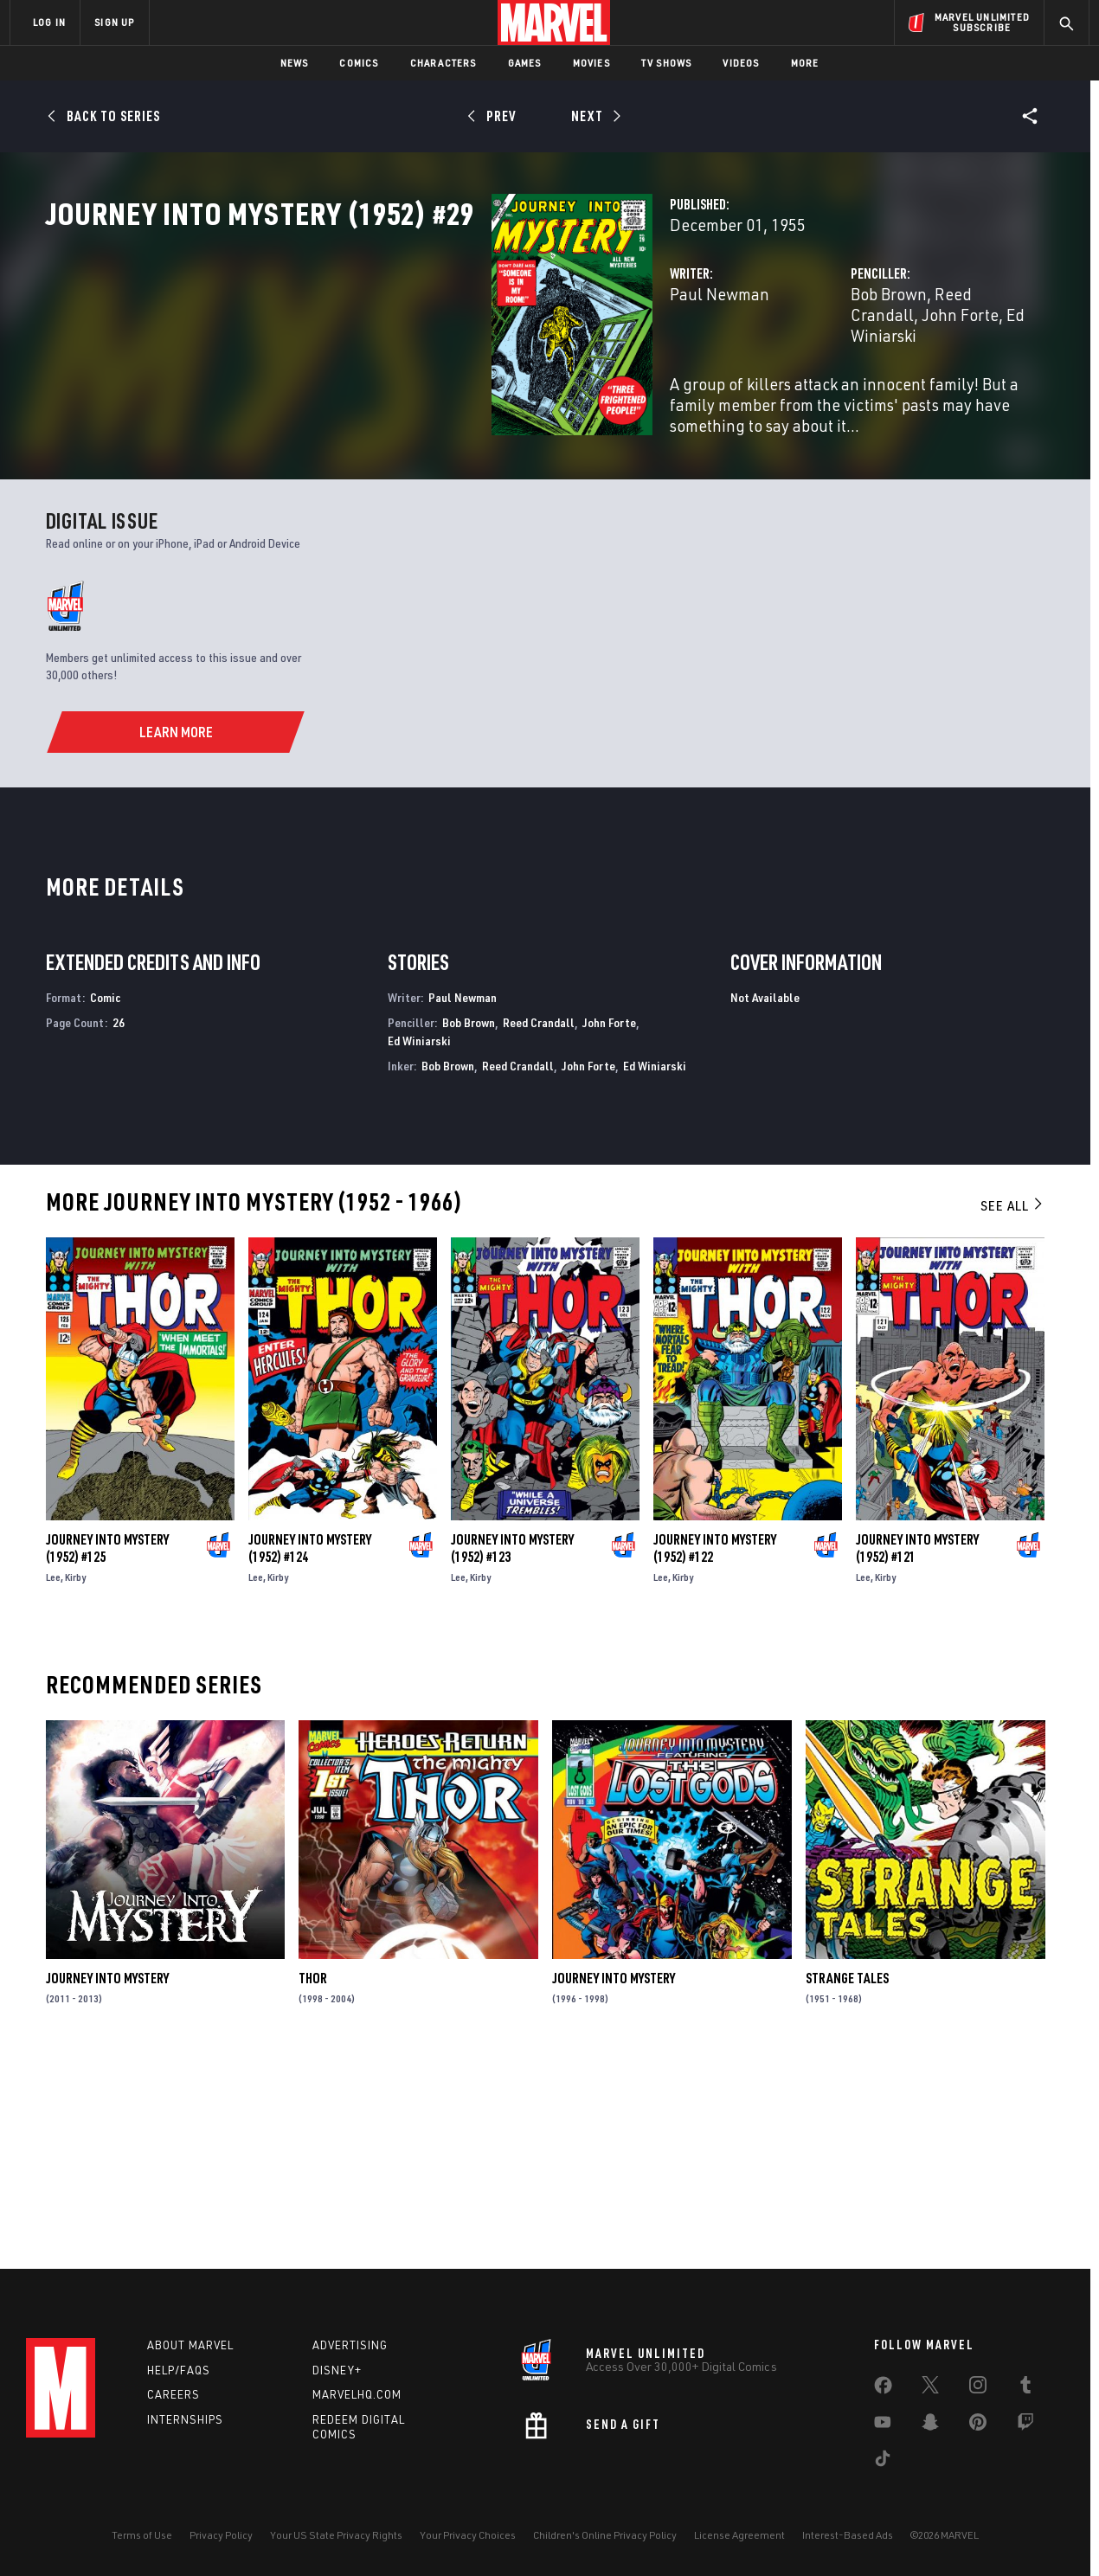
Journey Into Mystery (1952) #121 (917, 1748)
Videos (741, 62)
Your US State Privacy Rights (336, 2534)
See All (1012, 1405)
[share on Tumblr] (1025, 2388)
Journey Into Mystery (107, 2178)
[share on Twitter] (930, 2388)
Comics (358, 62)
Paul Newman (407, 370)
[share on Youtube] (882, 2425)
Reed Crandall (830, 370)
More (805, 62)
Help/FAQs (178, 2370)
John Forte (928, 370)
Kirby (75, 1776)
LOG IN (49, 22)
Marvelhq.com (357, 2394)
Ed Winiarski (419, 1240)
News (294, 62)
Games (525, 62)
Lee (53, 1776)
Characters (443, 62)
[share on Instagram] (978, 2388)
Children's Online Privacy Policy (605, 2534)
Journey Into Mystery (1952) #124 (309, 1748)
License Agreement (739, 2534)
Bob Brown (732, 370)
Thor (313, 2178)
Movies (591, 62)
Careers (173, 2394)
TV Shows (666, 62)
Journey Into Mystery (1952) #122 (714, 1748)
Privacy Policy (221, 2534)
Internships (185, 2419)
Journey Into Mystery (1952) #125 (107, 1748)
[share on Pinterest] (978, 2425)
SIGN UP (114, 22)
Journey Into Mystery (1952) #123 (512, 1748)
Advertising (350, 2345)
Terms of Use (142, 2534)
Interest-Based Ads (847, 2534)
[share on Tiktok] (882, 2461)
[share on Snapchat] (930, 2425)
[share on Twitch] (1025, 2425)
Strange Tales (847, 2178)
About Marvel (190, 2345)
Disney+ (337, 2370)
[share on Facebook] (883, 2389)
